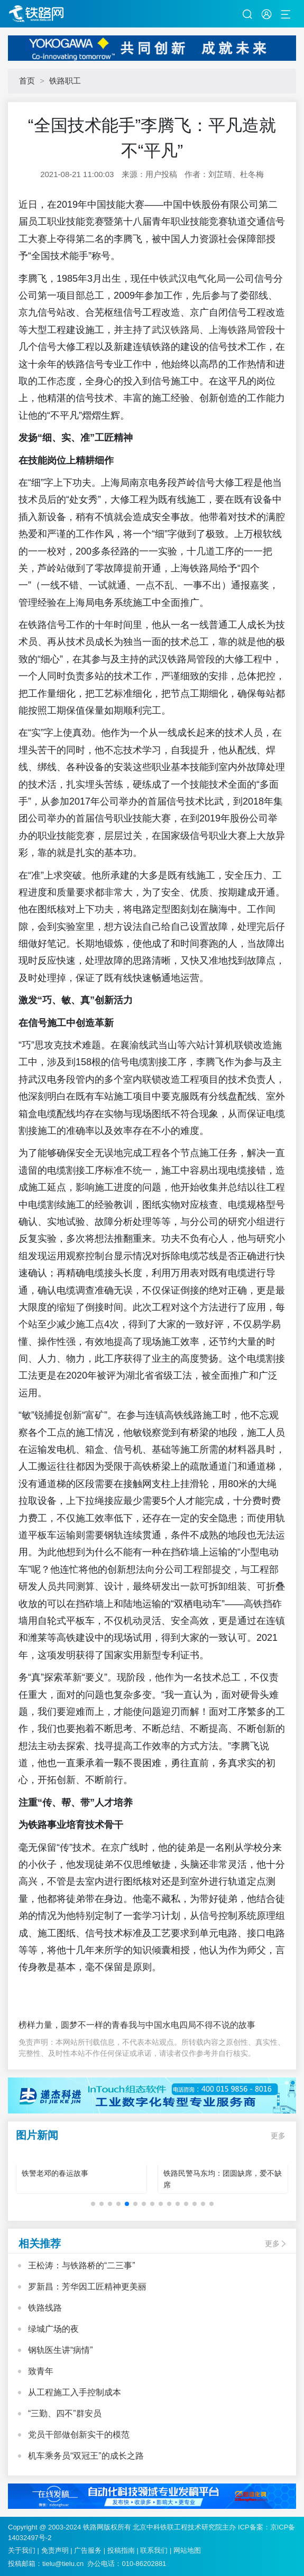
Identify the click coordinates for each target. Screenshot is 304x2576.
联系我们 (154, 2550)
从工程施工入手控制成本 (74, 2392)
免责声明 (55, 2550)
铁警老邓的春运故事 (55, 2173)
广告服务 (88, 2550)
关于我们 (21, 2550)
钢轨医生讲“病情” (60, 2350)
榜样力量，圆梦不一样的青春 (73, 2024)
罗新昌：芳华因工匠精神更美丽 (87, 2286)
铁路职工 (65, 80)
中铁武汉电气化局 (188, 278)
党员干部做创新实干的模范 (79, 2434)
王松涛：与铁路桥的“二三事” (81, 2265)
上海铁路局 (232, 330)
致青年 (40, 2371)
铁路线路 (45, 2307)
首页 (27, 80)
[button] (93, 2204)
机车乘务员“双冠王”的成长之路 (86, 2455)
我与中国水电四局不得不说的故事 (191, 2024)
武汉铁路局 (175, 330)
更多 (278, 2135)
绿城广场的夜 (53, 2328)
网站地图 (187, 2550)
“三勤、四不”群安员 (65, 2413)
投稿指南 (121, 2550)
